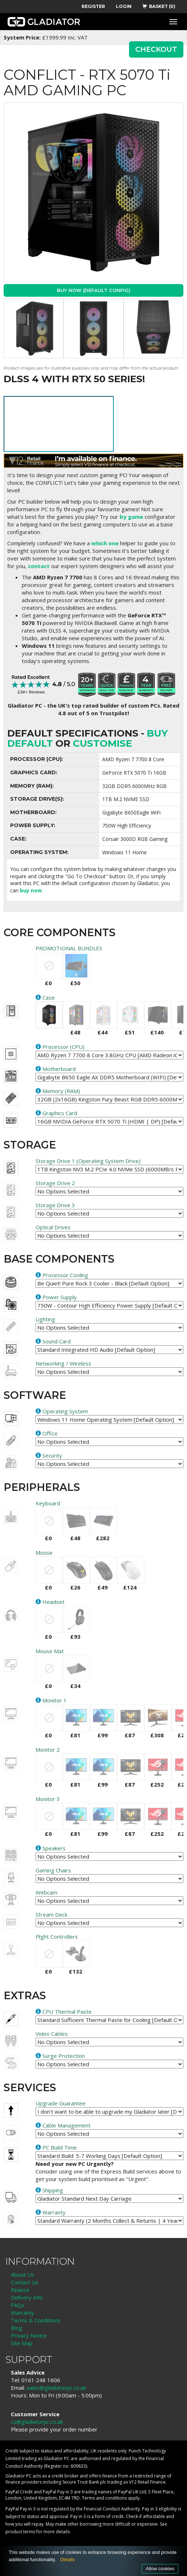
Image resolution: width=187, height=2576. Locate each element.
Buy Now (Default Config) (93, 290)
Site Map (22, 2343)
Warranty (22, 2312)
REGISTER (93, 6)
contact (39, 566)
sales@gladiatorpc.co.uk (56, 2387)
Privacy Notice (29, 2335)
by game (131, 516)
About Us (22, 2274)
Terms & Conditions (36, 2320)
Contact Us (24, 2282)
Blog (16, 2327)
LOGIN (124, 6)
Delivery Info (27, 2297)
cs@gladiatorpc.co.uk (37, 2421)
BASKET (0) (158, 6)
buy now (31, 890)
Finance (20, 2289)
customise (102, 743)
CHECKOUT (156, 49)
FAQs (17, 2305)
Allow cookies (160, 2568)
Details (67, 2559)
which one (105, 543)
